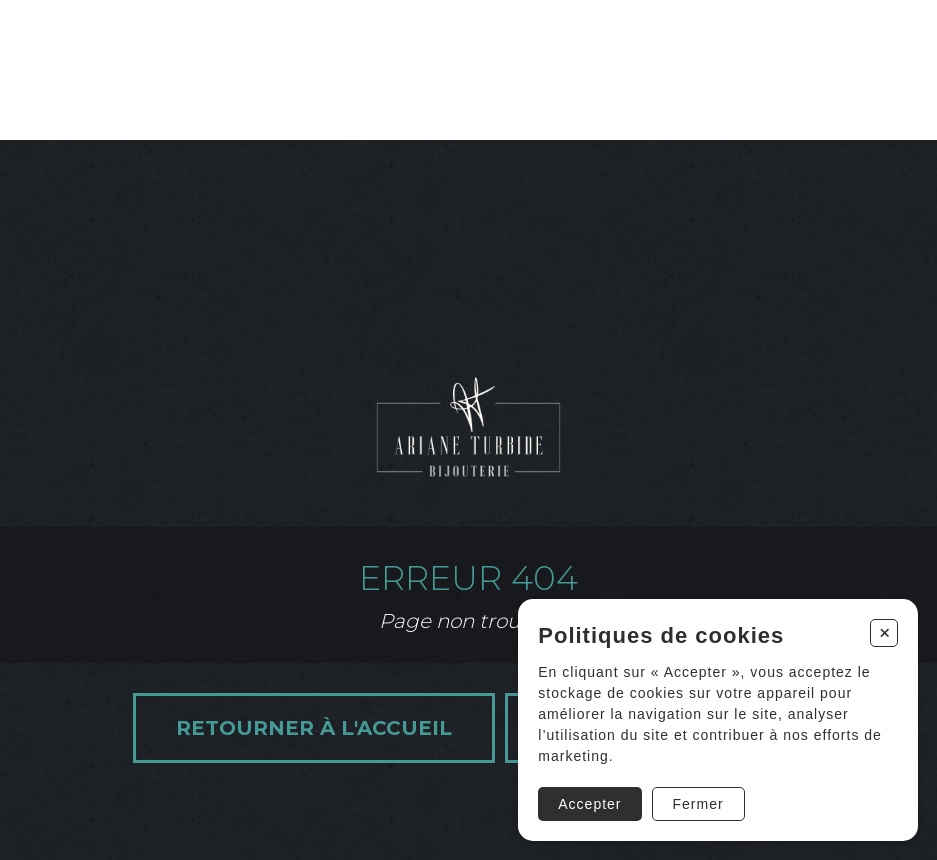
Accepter (589, 804)
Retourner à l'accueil (314, 728)
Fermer (698, 804)
